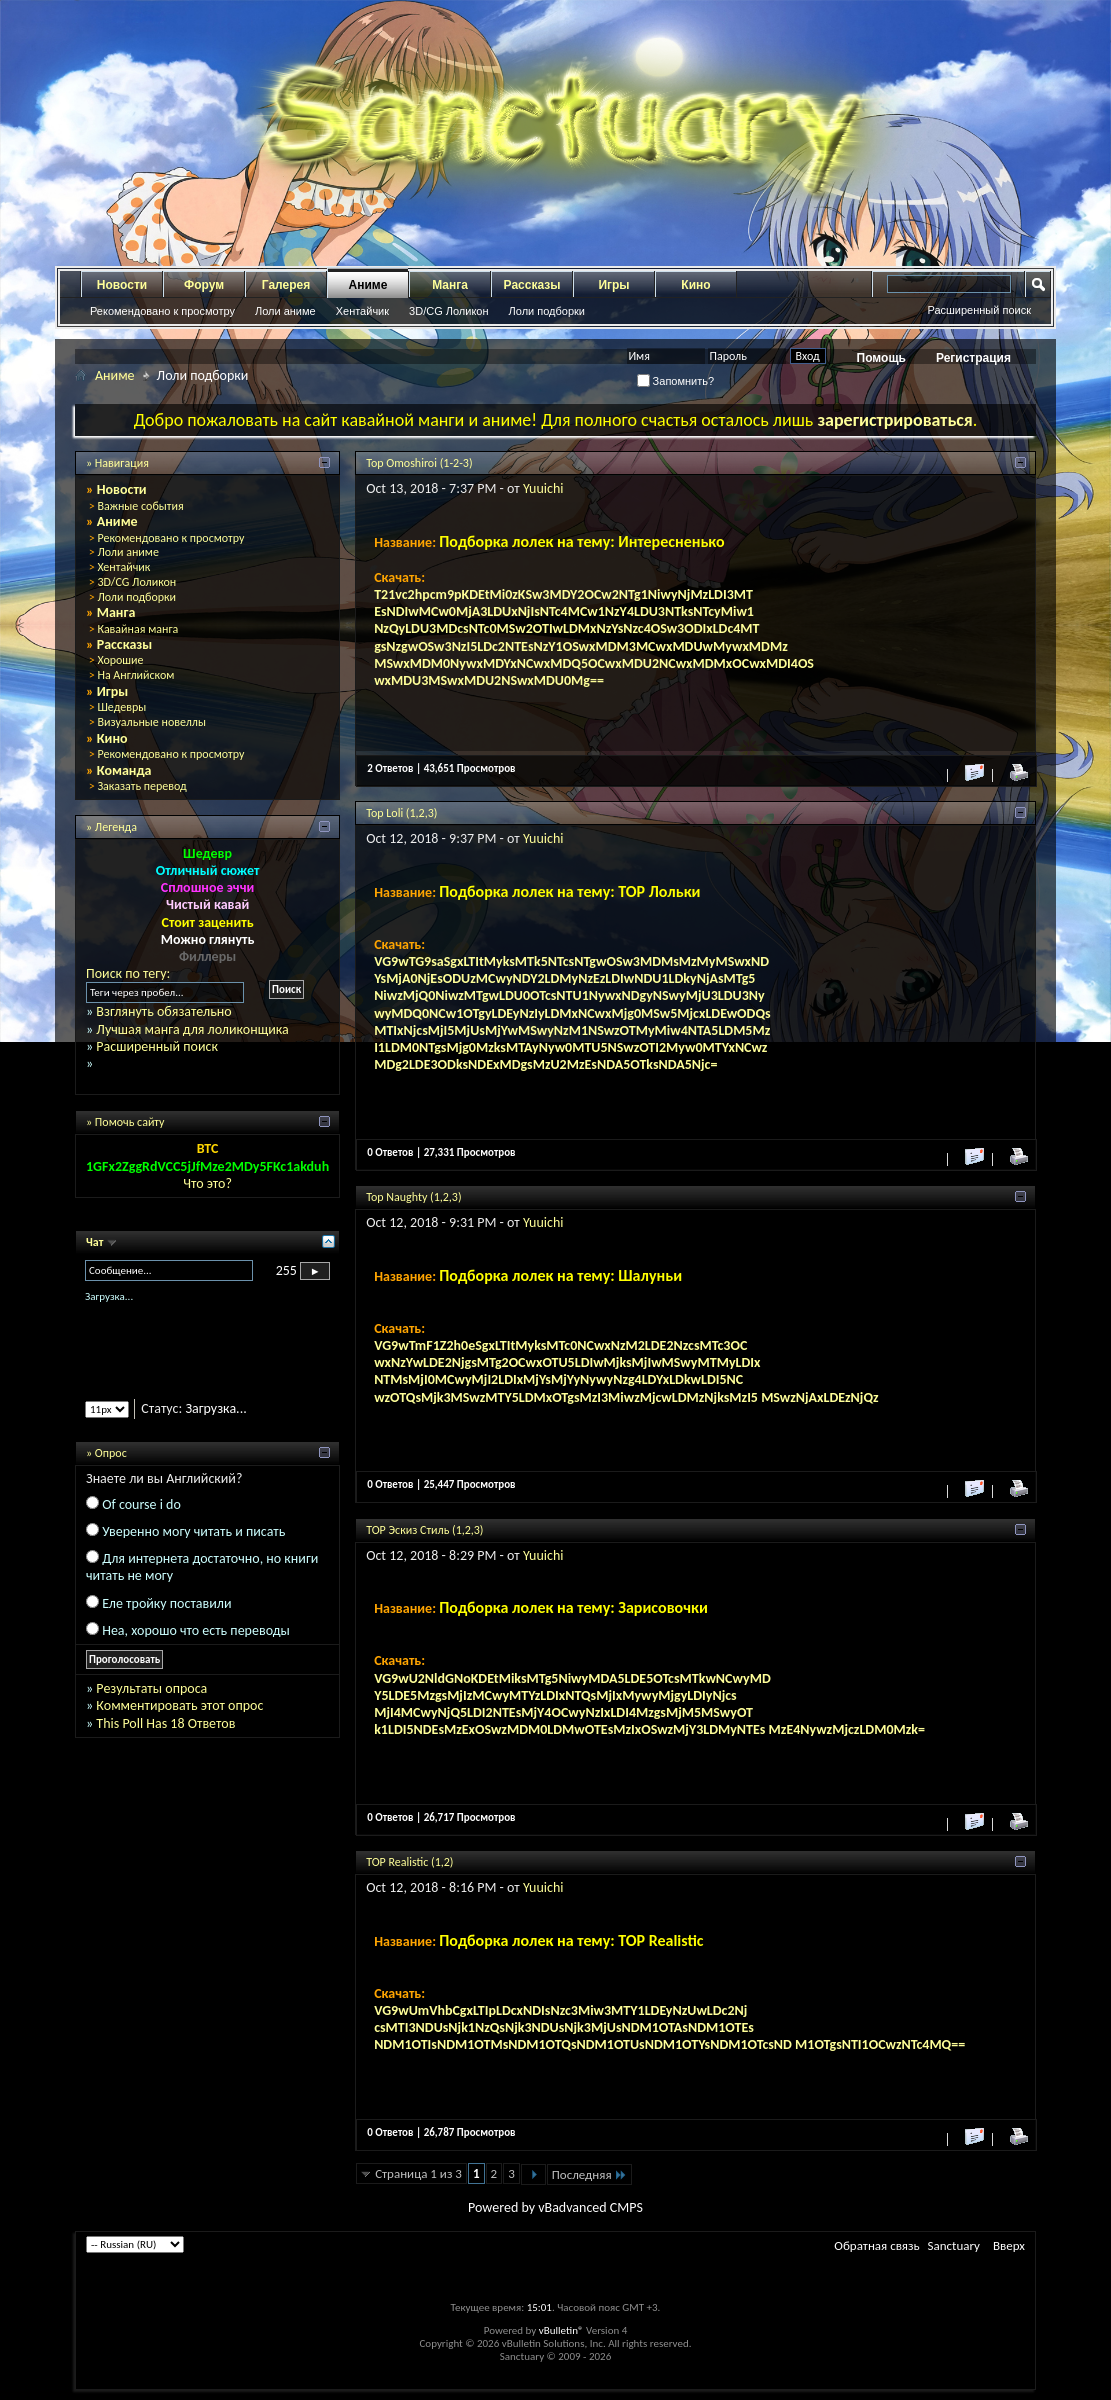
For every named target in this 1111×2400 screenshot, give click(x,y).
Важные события (140, 506)
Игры (613, 285)
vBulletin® (561, 2330)
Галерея (286, 285)
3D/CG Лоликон (448, 311)
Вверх (1009, 2245)
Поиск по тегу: (128, 973)
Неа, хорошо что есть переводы (196, 1630)
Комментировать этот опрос (179, 1705)
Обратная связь (876, 2245)
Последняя (589, 2174)
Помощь (881, 358)
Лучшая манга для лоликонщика (192, 1029)
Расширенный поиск (979, 310)
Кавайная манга (137, 629)
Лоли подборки (547, 311)
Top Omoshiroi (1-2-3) (419, 463)
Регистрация (973, 358)
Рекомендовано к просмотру (162, 311)
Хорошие (120, 660)
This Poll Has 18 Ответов (165, 1723)
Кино (695, 285)
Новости (122, 285)
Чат (96, 1242)
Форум (204, 285)
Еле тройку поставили (166, 1603)
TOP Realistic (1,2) (409, 1862)
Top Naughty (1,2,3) (413, 1197)
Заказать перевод (141, 786)
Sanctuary (954, 2245)
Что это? (207, 1183)
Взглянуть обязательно (163, 1011)
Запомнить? (676, 381)
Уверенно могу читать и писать (193, 1531)
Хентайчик (362, 311)
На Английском (135, 675)
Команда (124, 770)
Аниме (368, 285)
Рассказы (532, 285)
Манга (450, 285)
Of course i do (141, 1504)
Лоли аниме (285, 311)
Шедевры (121, 707)
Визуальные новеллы (151, 722)
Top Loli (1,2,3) (401, 813)
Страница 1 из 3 (418, 2173)
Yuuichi (543, 488)
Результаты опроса (151, 1688)
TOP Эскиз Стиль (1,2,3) (424, 1530)
